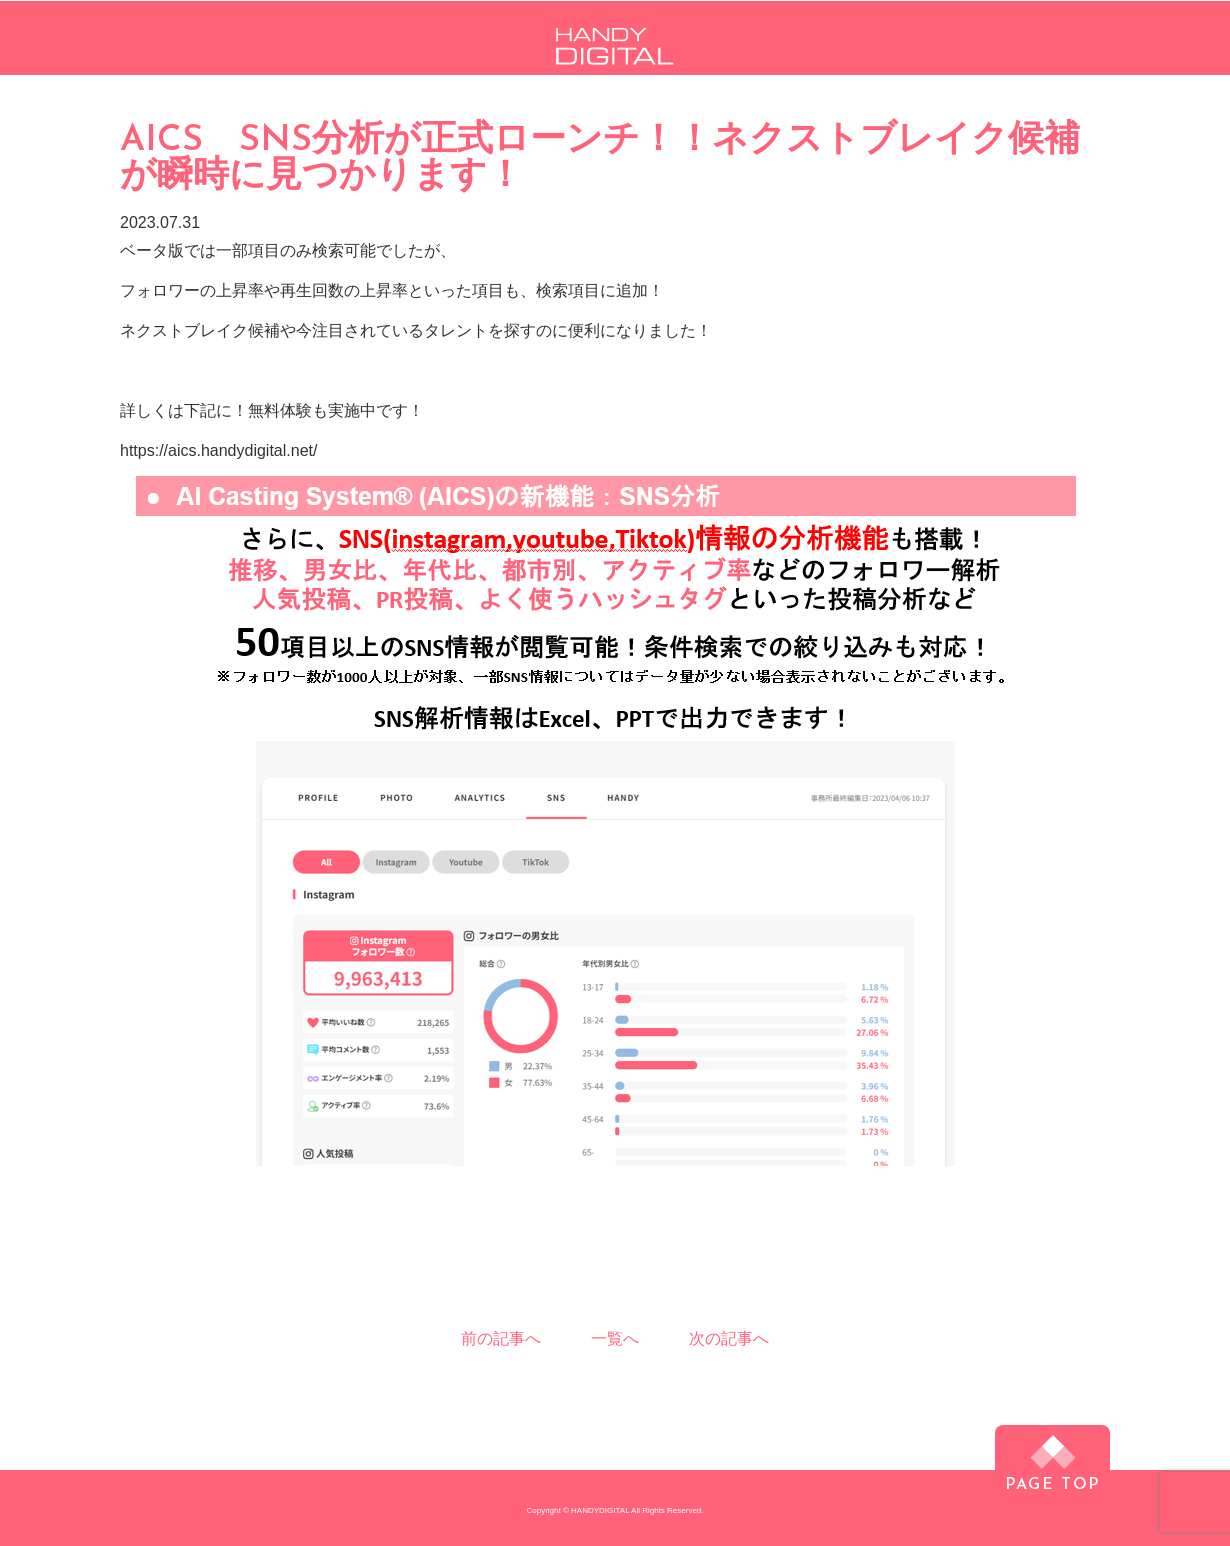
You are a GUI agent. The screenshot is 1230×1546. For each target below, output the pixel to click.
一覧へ (615, 1339)
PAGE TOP (1052, 1481)
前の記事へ (501, 1338)
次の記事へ (729, 1338)
